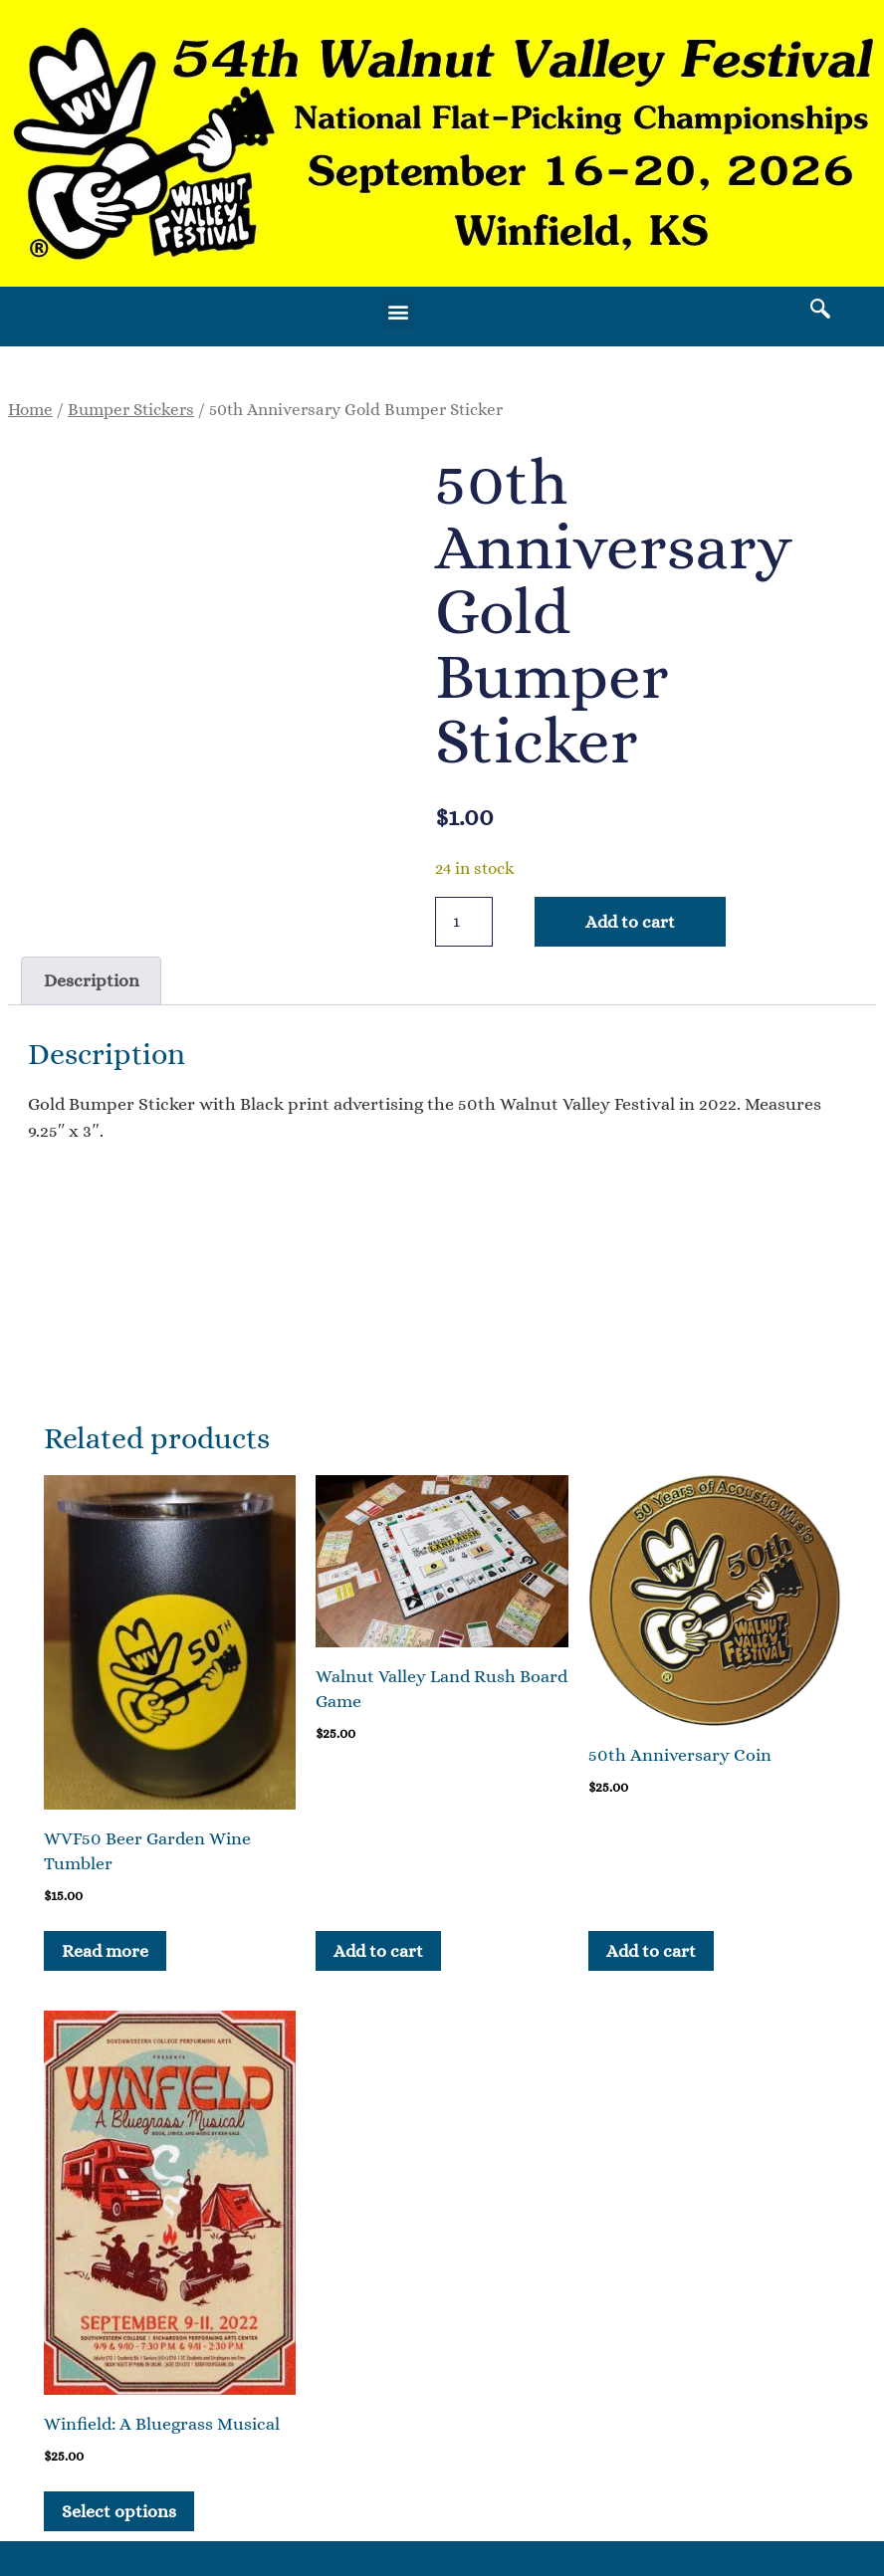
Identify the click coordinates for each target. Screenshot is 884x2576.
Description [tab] (91, 980)
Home (30, 409)
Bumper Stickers (131, 409)
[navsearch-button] (820, 311)
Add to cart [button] (378, 1951)
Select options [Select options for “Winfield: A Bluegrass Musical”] (119, 2511)
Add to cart (630, 922)
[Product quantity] (464, 922)
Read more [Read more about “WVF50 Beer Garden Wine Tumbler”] (105, 1951)
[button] (397, 312)
